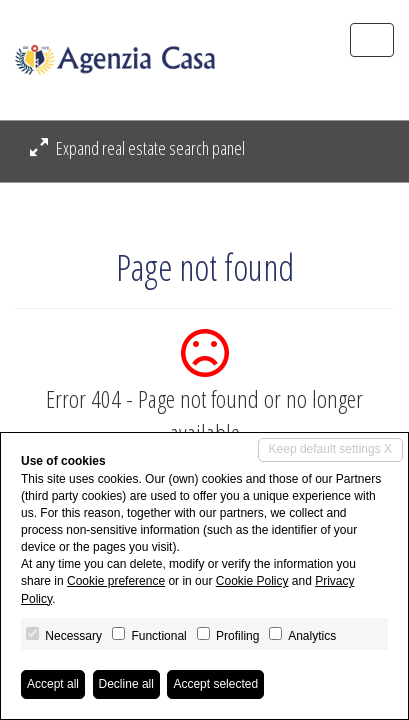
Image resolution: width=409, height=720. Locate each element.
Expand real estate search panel (137, 148)
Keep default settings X (330, 449)
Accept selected (215, 684)
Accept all (53, 684)
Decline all (126, 684)
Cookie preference (116, 581)
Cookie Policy (252, 581)
